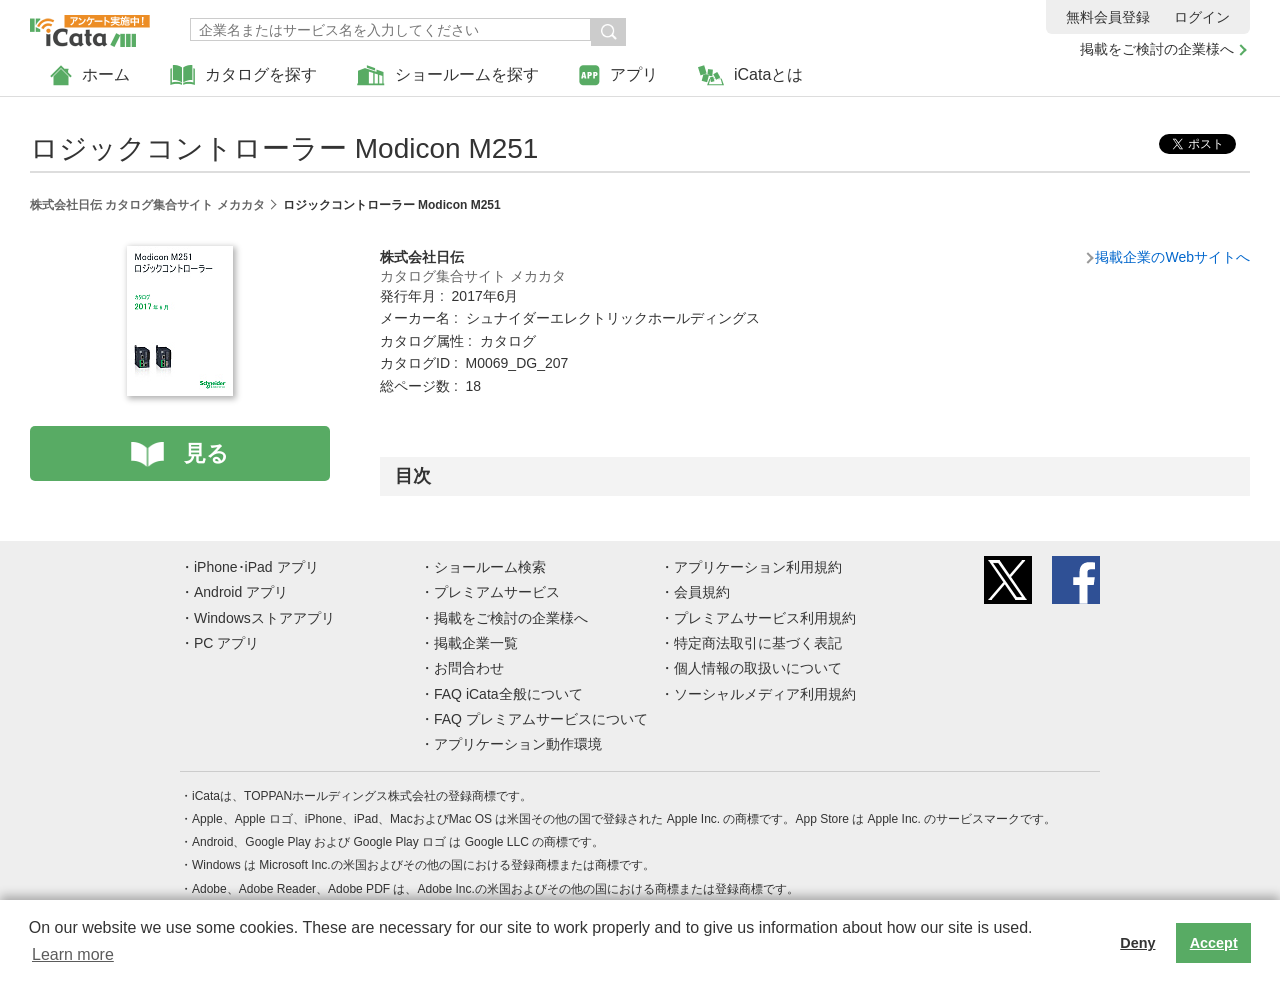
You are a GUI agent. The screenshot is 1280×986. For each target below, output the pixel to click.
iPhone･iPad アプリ (256, 567)
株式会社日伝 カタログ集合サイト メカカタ (147, 205)
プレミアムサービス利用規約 (765, 618)
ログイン (1202, 17)
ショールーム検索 (490, 567)
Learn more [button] (73, 954)
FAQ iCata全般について (508, 694)
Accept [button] (1214, 943)
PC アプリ (226, 643)
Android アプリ (241, 592)
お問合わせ (469, 668)
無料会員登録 (1108, 17)
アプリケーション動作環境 (518, 744)
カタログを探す (243, 75)
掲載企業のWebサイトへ (1172, 257)
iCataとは (750, 75)
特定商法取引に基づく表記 (758, 643)
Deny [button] (1137, 943)
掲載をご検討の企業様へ (1157, 49)
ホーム (90, 75)
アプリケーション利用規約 (758, 567)
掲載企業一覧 (476, 643)
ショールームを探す (448, 75)
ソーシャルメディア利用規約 (765, 694)
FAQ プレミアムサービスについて (541, 719)
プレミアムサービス (497, 592)
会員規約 (702, 592)
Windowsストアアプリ (264, 618)
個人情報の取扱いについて (758, 668)
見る (206, 453)
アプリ (618, 75)
